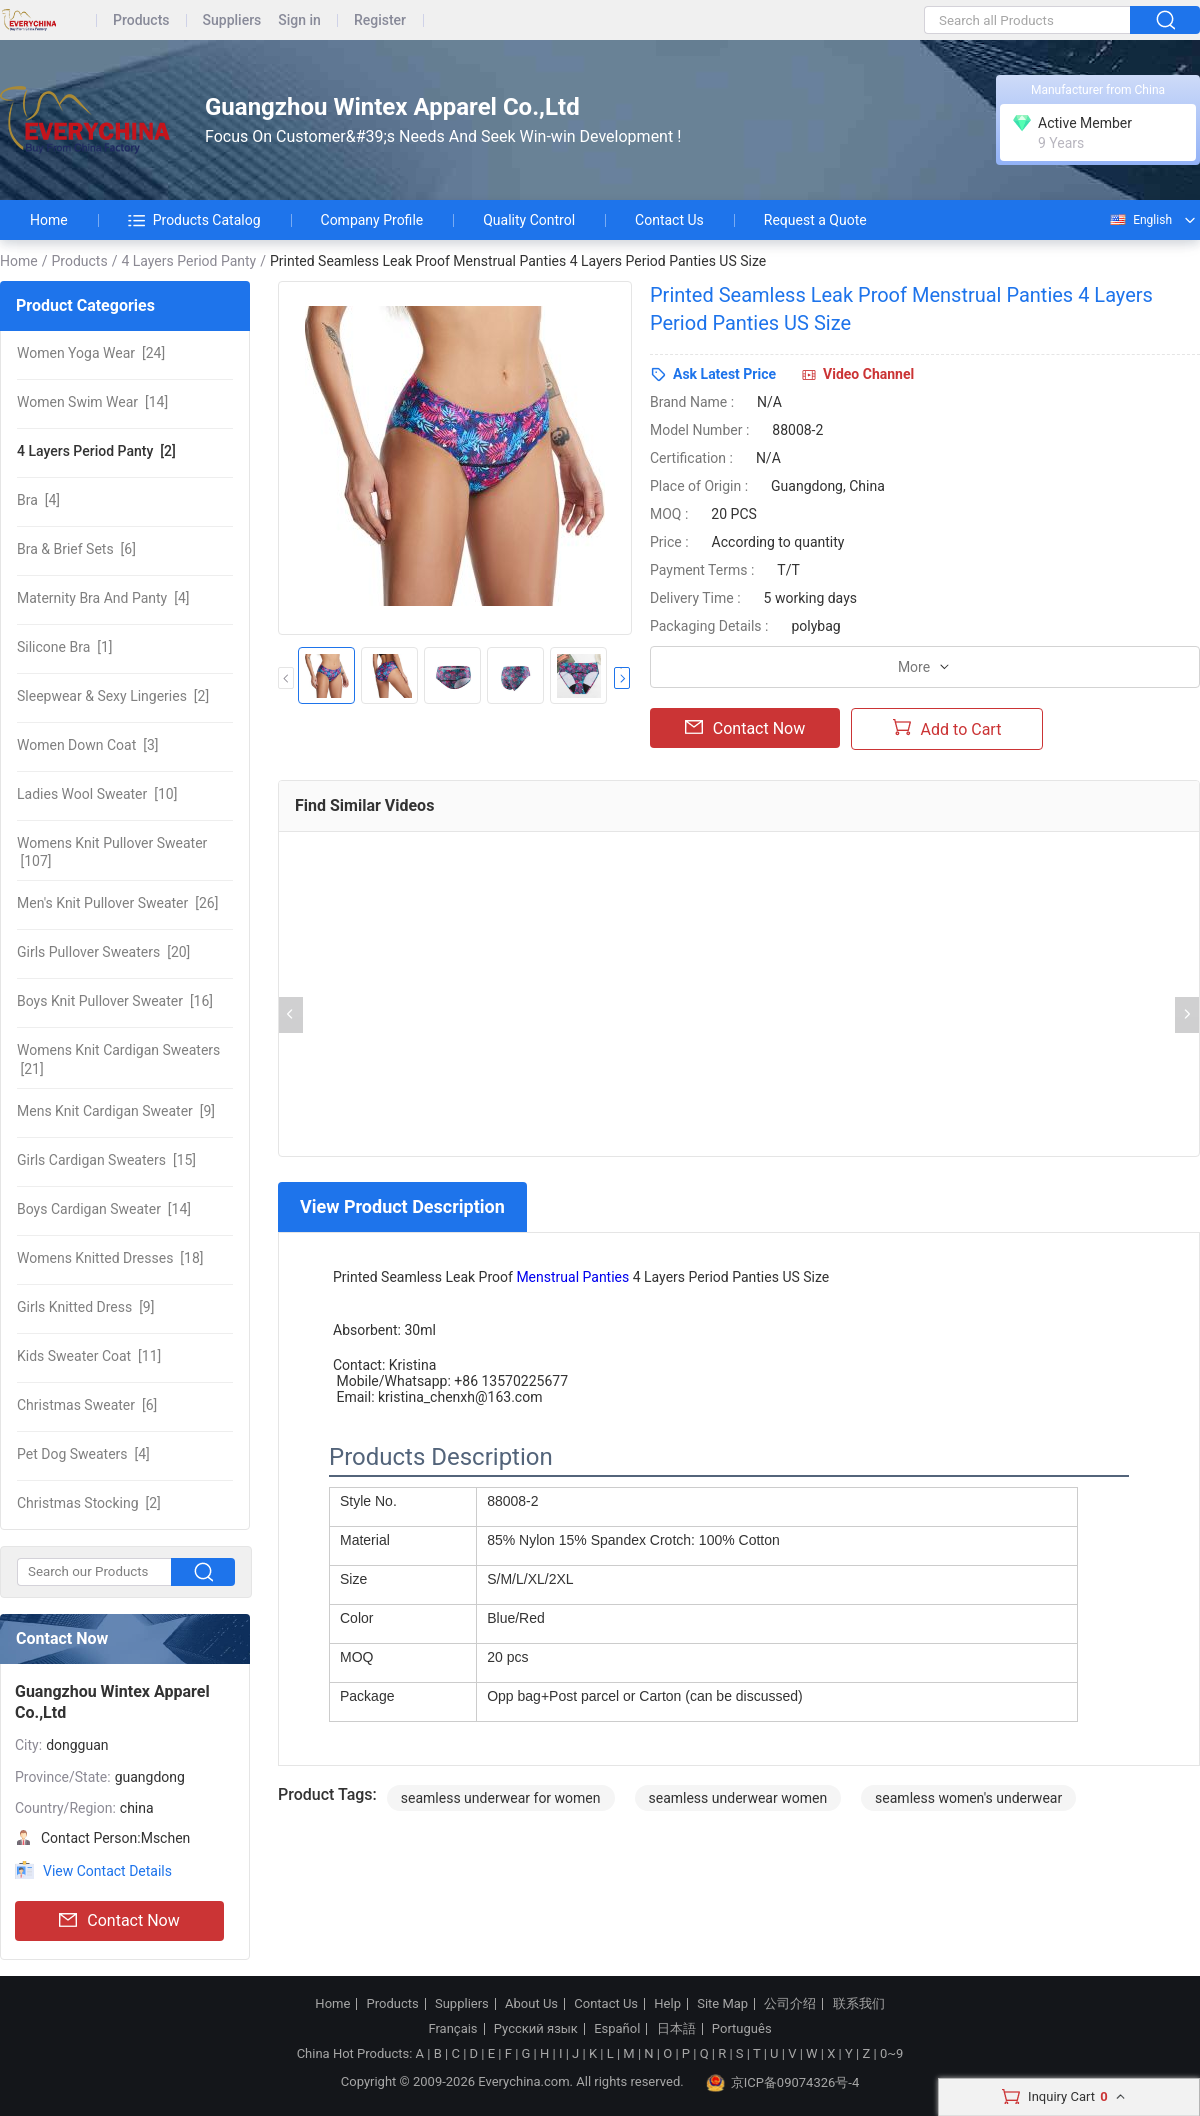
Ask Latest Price (724, 374)
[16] (115, 1001)
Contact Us (669, 220)
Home (49, 220)
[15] (106, 1160)
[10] (97, 794)
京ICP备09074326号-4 (783, 2083)
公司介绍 (790, 2004)
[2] (96, 451)
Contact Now (119, 1921)
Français (452, 2029)
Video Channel (868, 374)
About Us (531, 2004)
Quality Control (529, 220)
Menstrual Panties (572, 1277)
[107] (112, 852)
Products (141, 20)
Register (380, 20)
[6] (76, 549)
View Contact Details (107, 1871)
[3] (88, 745)
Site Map (722, 2004)
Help (667, 2004)
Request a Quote (815, 220)
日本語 (676, 2029)
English (1140, 220)
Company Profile (372, 220)
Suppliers (232, 20)
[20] (103, 952)
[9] (116, 1111)
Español (617, 2029)
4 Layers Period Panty (188, 261)
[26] (117, 903)
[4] (38, 500)
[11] (89, 1356)
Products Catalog (194, 220)
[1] (65, 647)
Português (742, 2029)
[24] (91, 353)
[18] (110, 1258)
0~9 (891, 2053)
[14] (92, 402)
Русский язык (536, 2029)
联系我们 (859, 2004)
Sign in (299, 20)
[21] (118, 1059)
